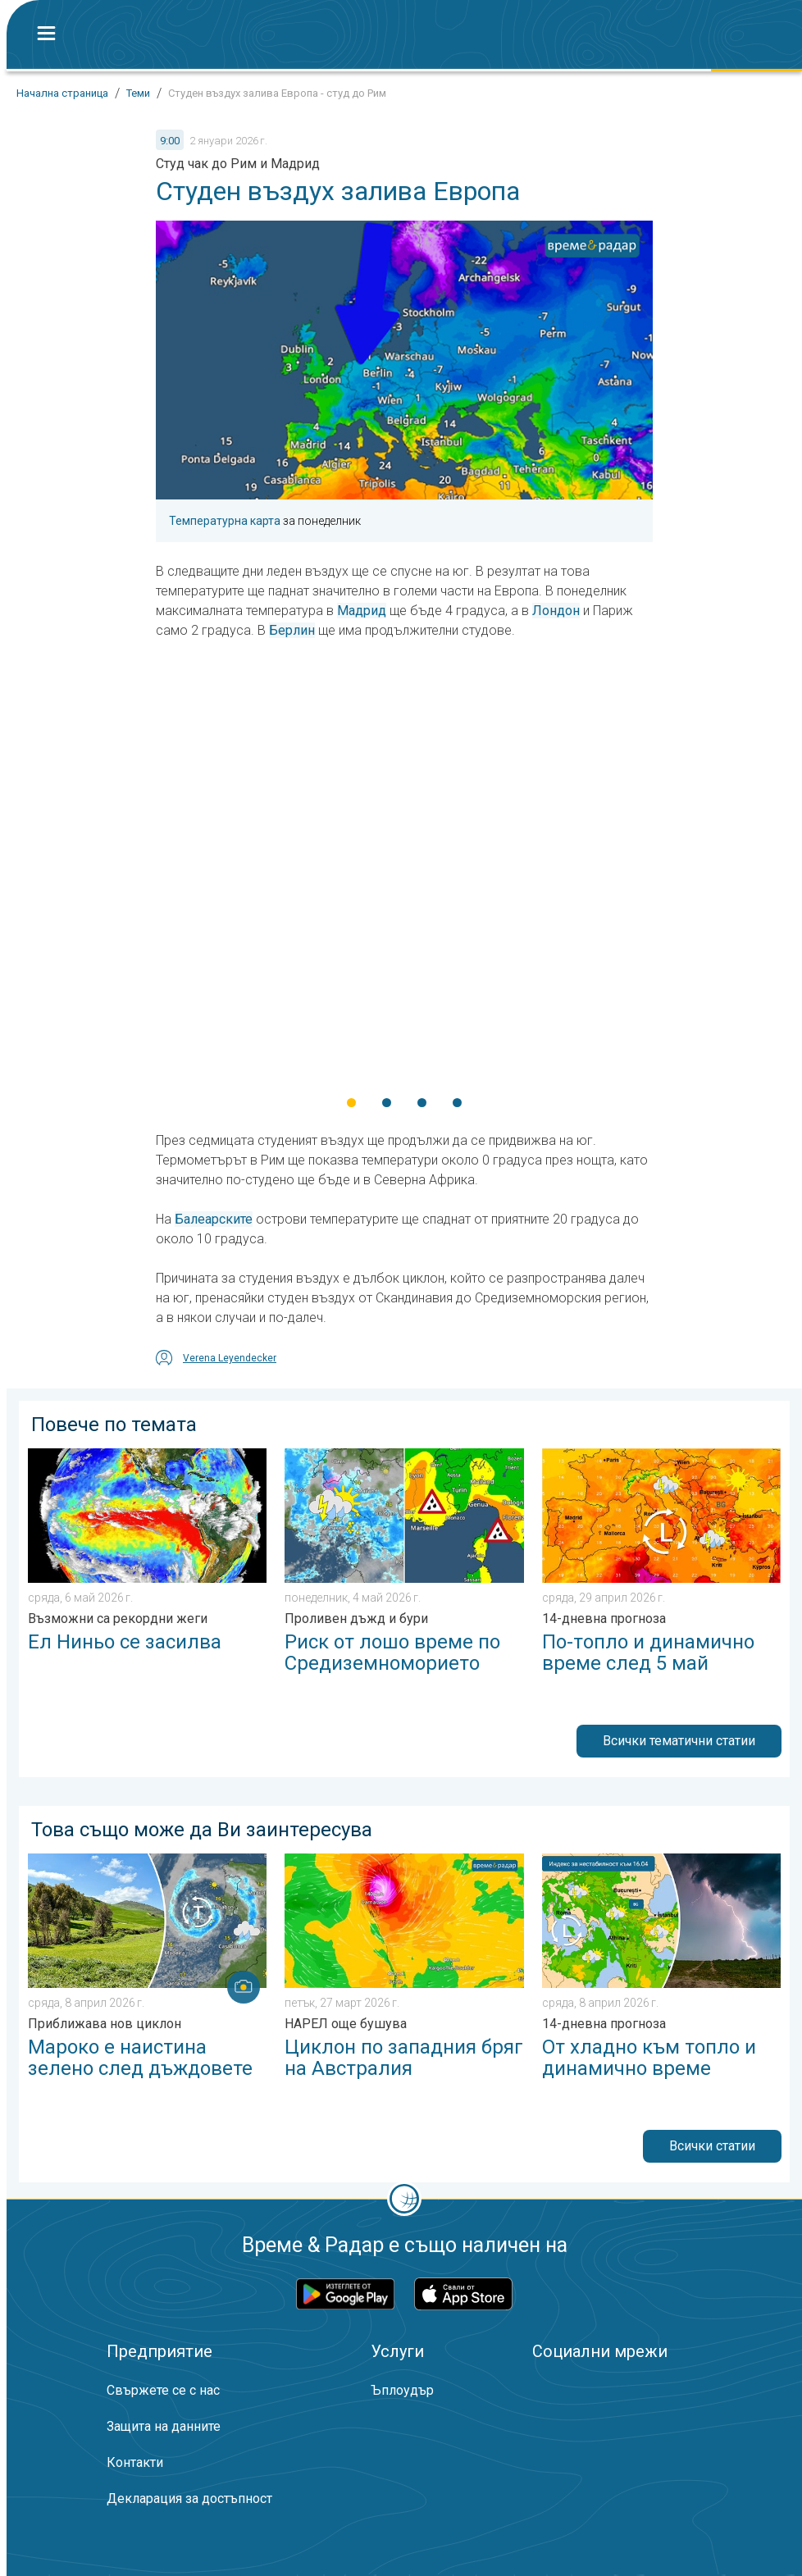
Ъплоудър (402, 2390)
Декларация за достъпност (189, 2498)
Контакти (135, 2462)
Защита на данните (164, 2426)
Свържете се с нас (163, 2390)
